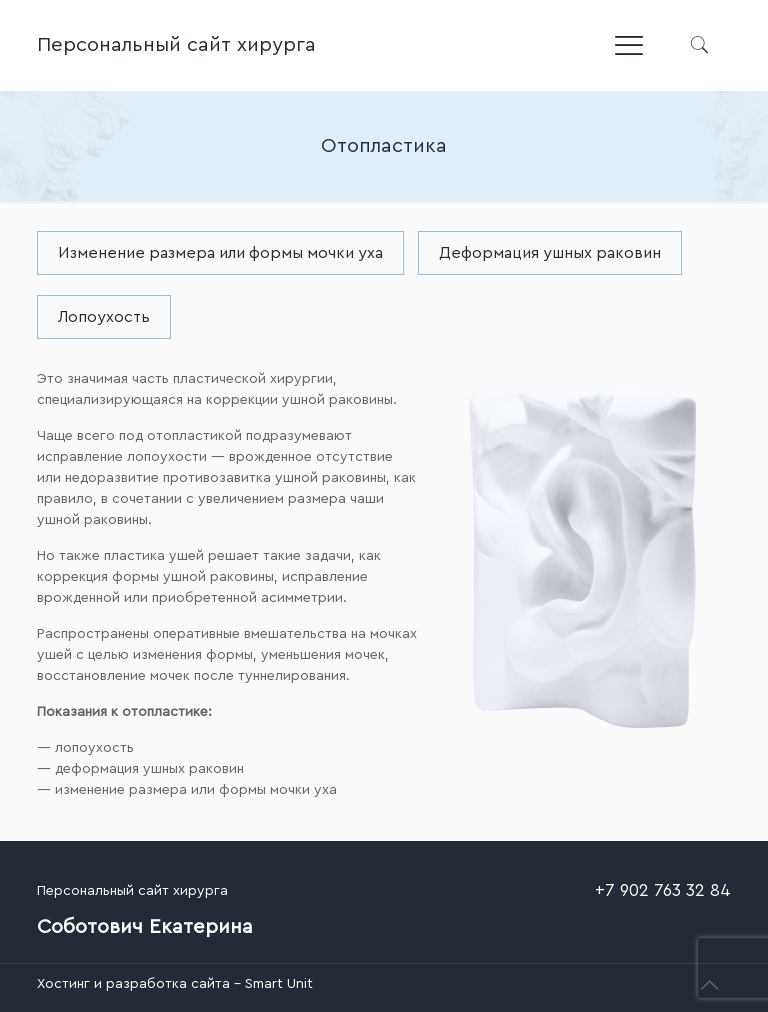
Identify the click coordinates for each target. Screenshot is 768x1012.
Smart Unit (279, 984)
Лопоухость (104, 317)
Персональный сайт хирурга (176, 45)
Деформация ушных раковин (550, 253)
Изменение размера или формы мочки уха (220, 253)
